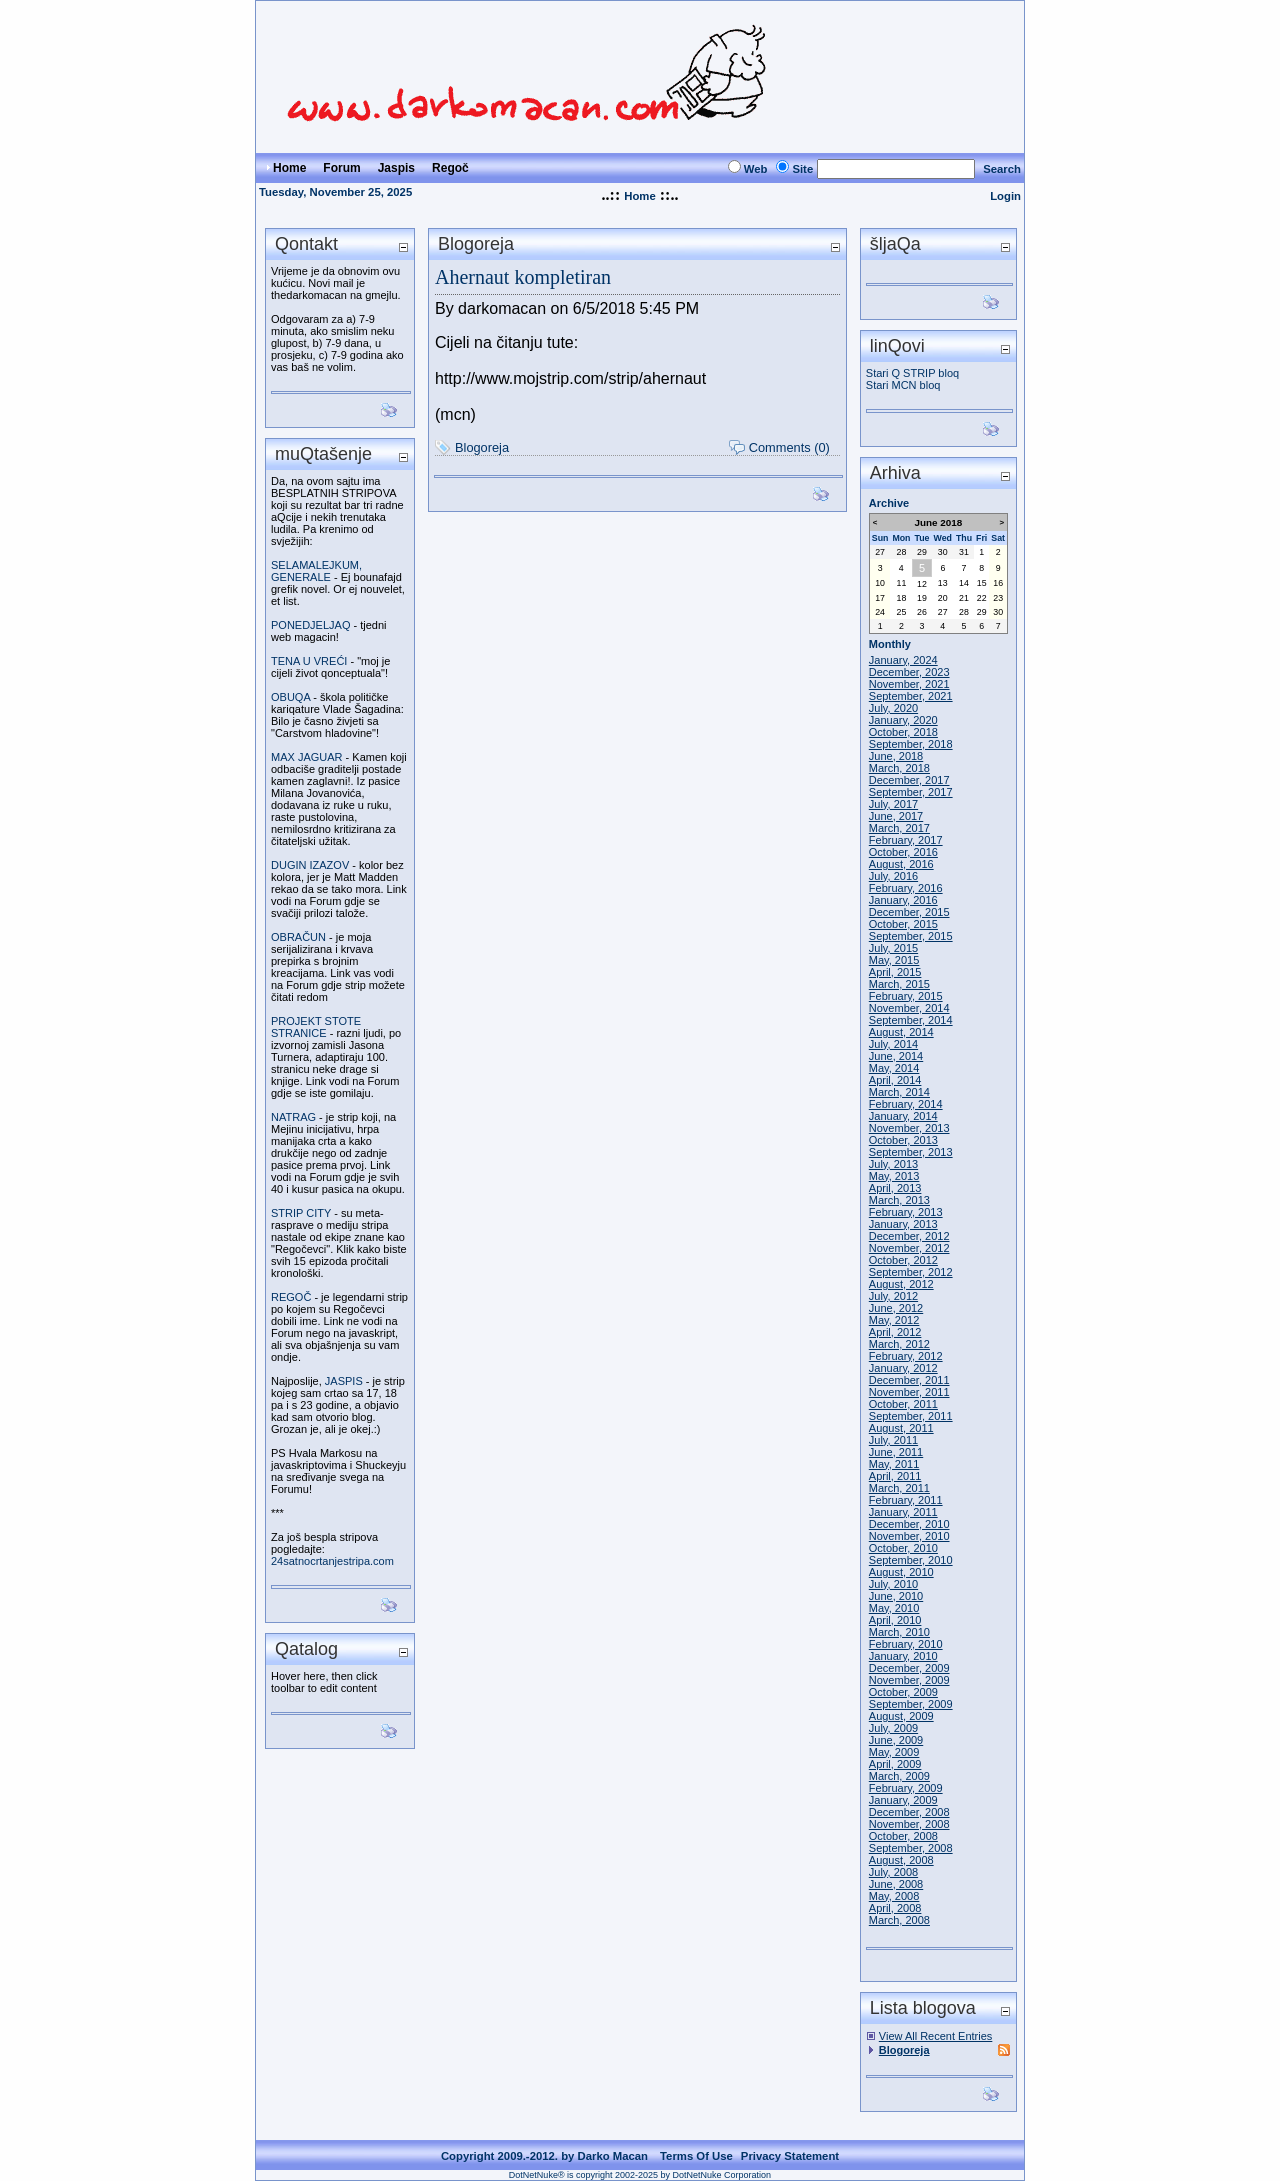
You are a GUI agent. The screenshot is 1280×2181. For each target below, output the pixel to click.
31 (964, 552)
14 (964, 583)
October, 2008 (903, 1836)
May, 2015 (894, 960)
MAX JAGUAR (307, 757)
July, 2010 (893, 1584)
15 (982, 583)
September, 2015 (911, 936)
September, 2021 (911, 696)
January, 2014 (903, 1116)
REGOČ (291, 1297)
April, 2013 (895, 1188)
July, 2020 (893, 708)
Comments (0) (789, 447)
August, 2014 (901, 1032)
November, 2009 (909, 1680)
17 (880, 598)
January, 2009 (903, 1800)
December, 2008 (909, 1812)
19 (922, 598)
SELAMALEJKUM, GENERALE (316, 571)
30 (943, 552)
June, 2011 (896, 1452)
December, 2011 (909, 1380)
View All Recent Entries (936, 2036)
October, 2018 (903, 732)
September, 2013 (911, 1152)
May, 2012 (894, 1320)
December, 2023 (909, 672)
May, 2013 (894, 1176)
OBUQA (290, 697)
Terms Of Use (696, 2156)
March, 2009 (899, 1776)
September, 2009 (911, 1704)
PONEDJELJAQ (310, 625)
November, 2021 (909, 684)
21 (964, 598)
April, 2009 (895, 1764)
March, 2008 (899, 1920)
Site (802, 169)
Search (1002, 169)
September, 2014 (911, 1020)
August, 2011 (901, 1428)
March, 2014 (899, 1092)
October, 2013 (903, 1140)
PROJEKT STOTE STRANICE (316, 1027)
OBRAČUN (298, 937)
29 (922, 552)
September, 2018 (911, 744)
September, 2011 (911, 1416)
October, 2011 (903, 1404)
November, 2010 (909, 1536)
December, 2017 (909, 780)
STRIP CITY (301, 1213)
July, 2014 (893, 1044)
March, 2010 (899, 1632)
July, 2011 (893, 1440)
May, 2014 (894, 1068)
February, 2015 (906, 996)
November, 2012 (909, 1248)
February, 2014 (906, 1104)
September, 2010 (911, 1560)
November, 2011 (909, 1392)
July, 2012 (893, 1296)
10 (880, 583)
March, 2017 (899, 828)
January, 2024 (903, 660)
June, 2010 (896, 1596)
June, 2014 (896, 1056)
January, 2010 (903, 1656)
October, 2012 (903, 1260)
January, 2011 (903, 1512)
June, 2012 (896, 1308)
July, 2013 (893, 1164)
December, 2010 (909, 1524)
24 (880, 612)
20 (943, 598)
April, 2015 (895, 972)
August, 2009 (901, 1716)
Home (639, 196)
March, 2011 (899, 1488)
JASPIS (344, 1381)
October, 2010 (903, 1548)
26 (922, 612)
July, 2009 (893, 1728)
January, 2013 (903, 1224)
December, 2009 (909, 1668)
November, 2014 (909, 1008)
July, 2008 (893, 1872)
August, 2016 (901, 864)
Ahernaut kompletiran (523, 277)
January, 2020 (903, 720)
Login (1005, 196)
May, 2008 (894, 1896)
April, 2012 (895, 1332)
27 (880, 552)
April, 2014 (895, 1080)
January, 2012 (903, 1368)
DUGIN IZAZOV (310, 865)
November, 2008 (909, 1824)
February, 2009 (906, 1788)
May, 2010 (894, 1608)
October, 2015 (903, 924)
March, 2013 (899, 1200)
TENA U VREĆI (309, 661)
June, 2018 (896, 756)
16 (998, 583)
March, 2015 (899, 984)
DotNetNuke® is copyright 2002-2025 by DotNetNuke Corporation (640, 2175)
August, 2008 (901, 1860)
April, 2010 (895, 1620)
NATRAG (293, 1117)
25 (902, 612)
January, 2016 (903, 900)
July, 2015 (893, 948)
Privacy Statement (790, 2156)
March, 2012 (899, 1344)
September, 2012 (911, 1272)
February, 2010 (906, 1644)
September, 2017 (911, 792)
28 (902, 552)
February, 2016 (906, 888)
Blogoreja (482, 447)
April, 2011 (895, 1476)
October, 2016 (903, 852)
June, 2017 (896, 816)
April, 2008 (895, 1908)
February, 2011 (906, 1500)
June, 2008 (896, 1884)
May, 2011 (894, 1464)
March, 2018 (899, 768)
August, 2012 (901, 1284)
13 (943, 583)
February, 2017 (906, 840)
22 (982, 598)
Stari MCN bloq (903, 385)
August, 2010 (901, 1572)
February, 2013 (906, 1212)
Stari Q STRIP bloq (912, 373)
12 (922, 584)
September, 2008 (911, 1848)
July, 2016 (893, 876)
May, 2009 (894, 1752)
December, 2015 (909, 912)
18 (902, 598)
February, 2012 (906, 1356)
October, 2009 (903, 1692)
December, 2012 (909, 1236)
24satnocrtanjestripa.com (332, 1561)
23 (998, 598)
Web (756, 169)
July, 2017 (893, 804)
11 (902, 583)
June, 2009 (896, 1740)
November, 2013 (909, 1128)
